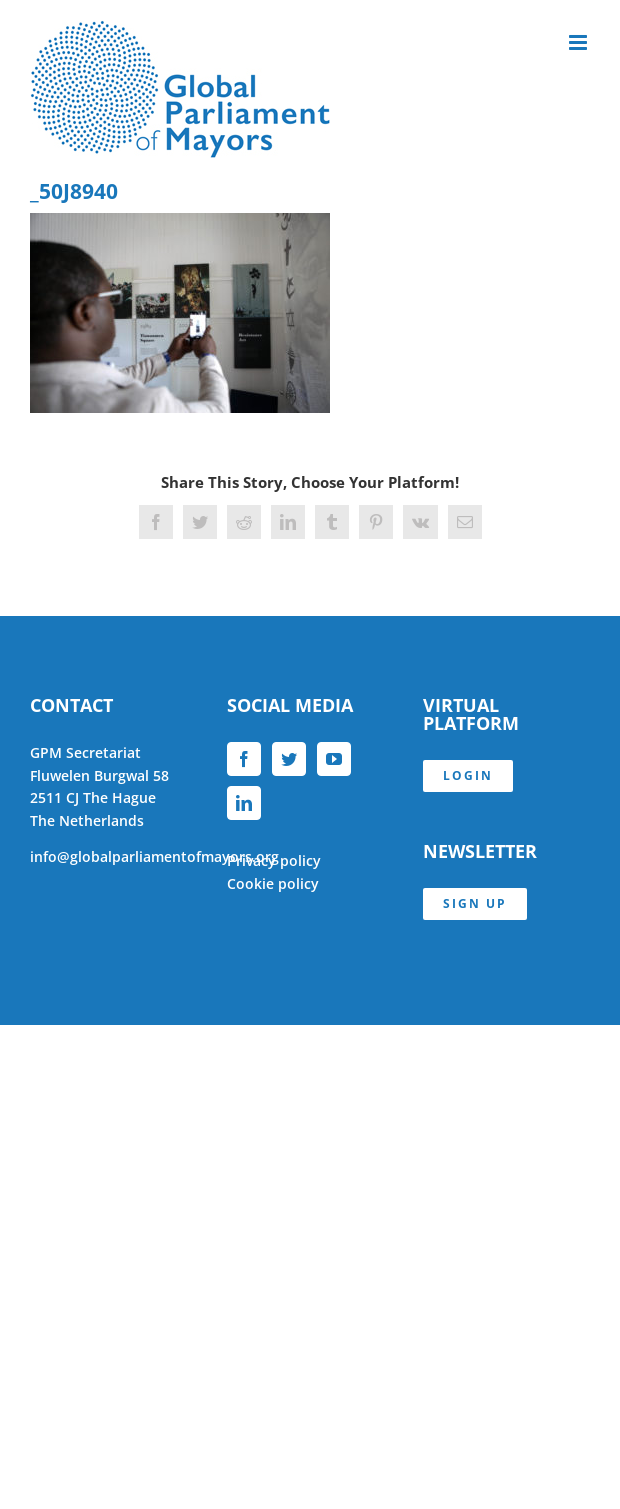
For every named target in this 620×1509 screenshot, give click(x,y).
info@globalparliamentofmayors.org (154, 856)
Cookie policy (273, 883)
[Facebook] (244, 759)
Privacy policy (274, 860)
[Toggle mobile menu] (579, 42)
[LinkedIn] (244, 803)
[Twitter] (289, 759)
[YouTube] (334, 759)
